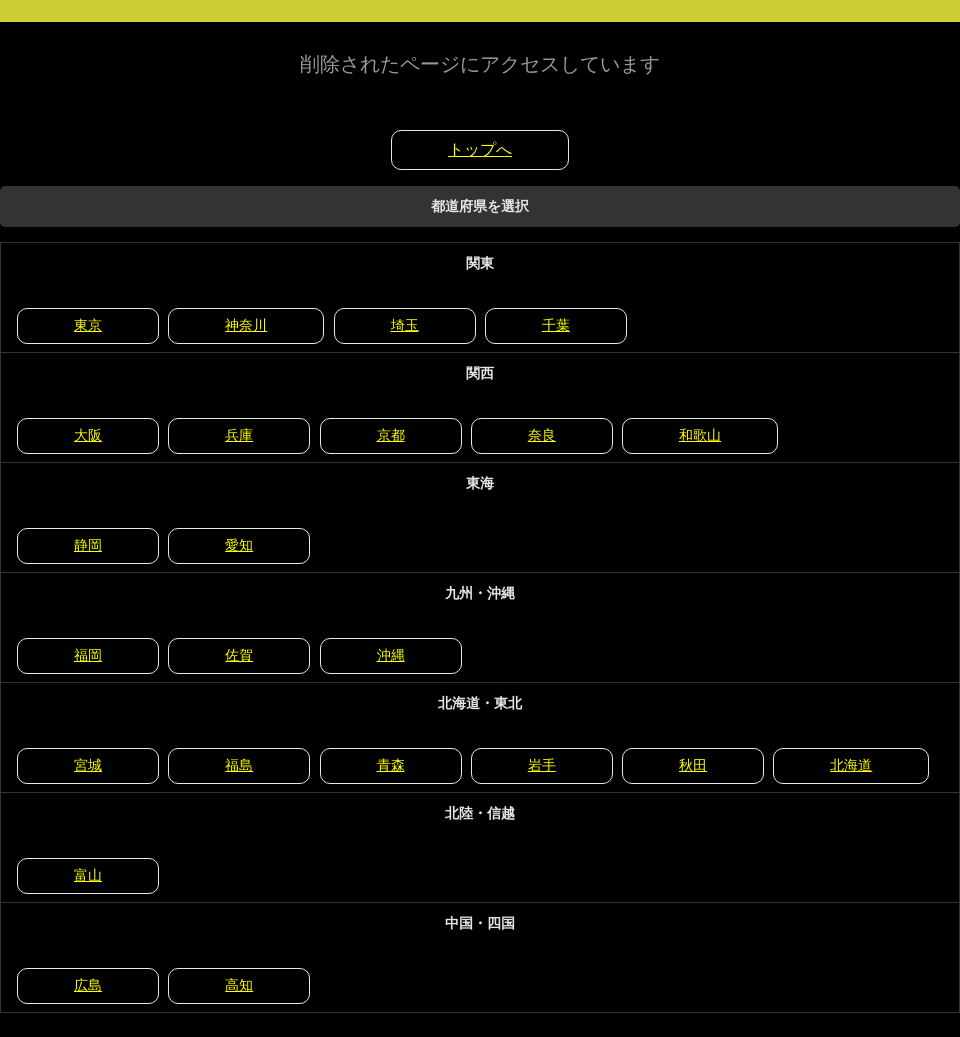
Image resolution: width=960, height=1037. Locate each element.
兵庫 (239, 435)
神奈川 (246, 325)
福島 (239, 765)
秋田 (693, 765)
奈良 (542, 435)
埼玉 (405, 325)
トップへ (480, 149)
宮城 (88, 765)
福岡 (88, 655)
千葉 (556, 325)
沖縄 (391, 655)
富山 (88, 875)
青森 (391, 765)
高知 (239, 985)
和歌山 (700, 435)
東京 (88, 325)
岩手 (542, 765)
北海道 (851, 765)
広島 (88, 985)
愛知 (239, 545)
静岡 (88, 545)
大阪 (88, 435)
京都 (391, 435)
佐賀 (239, 655)
